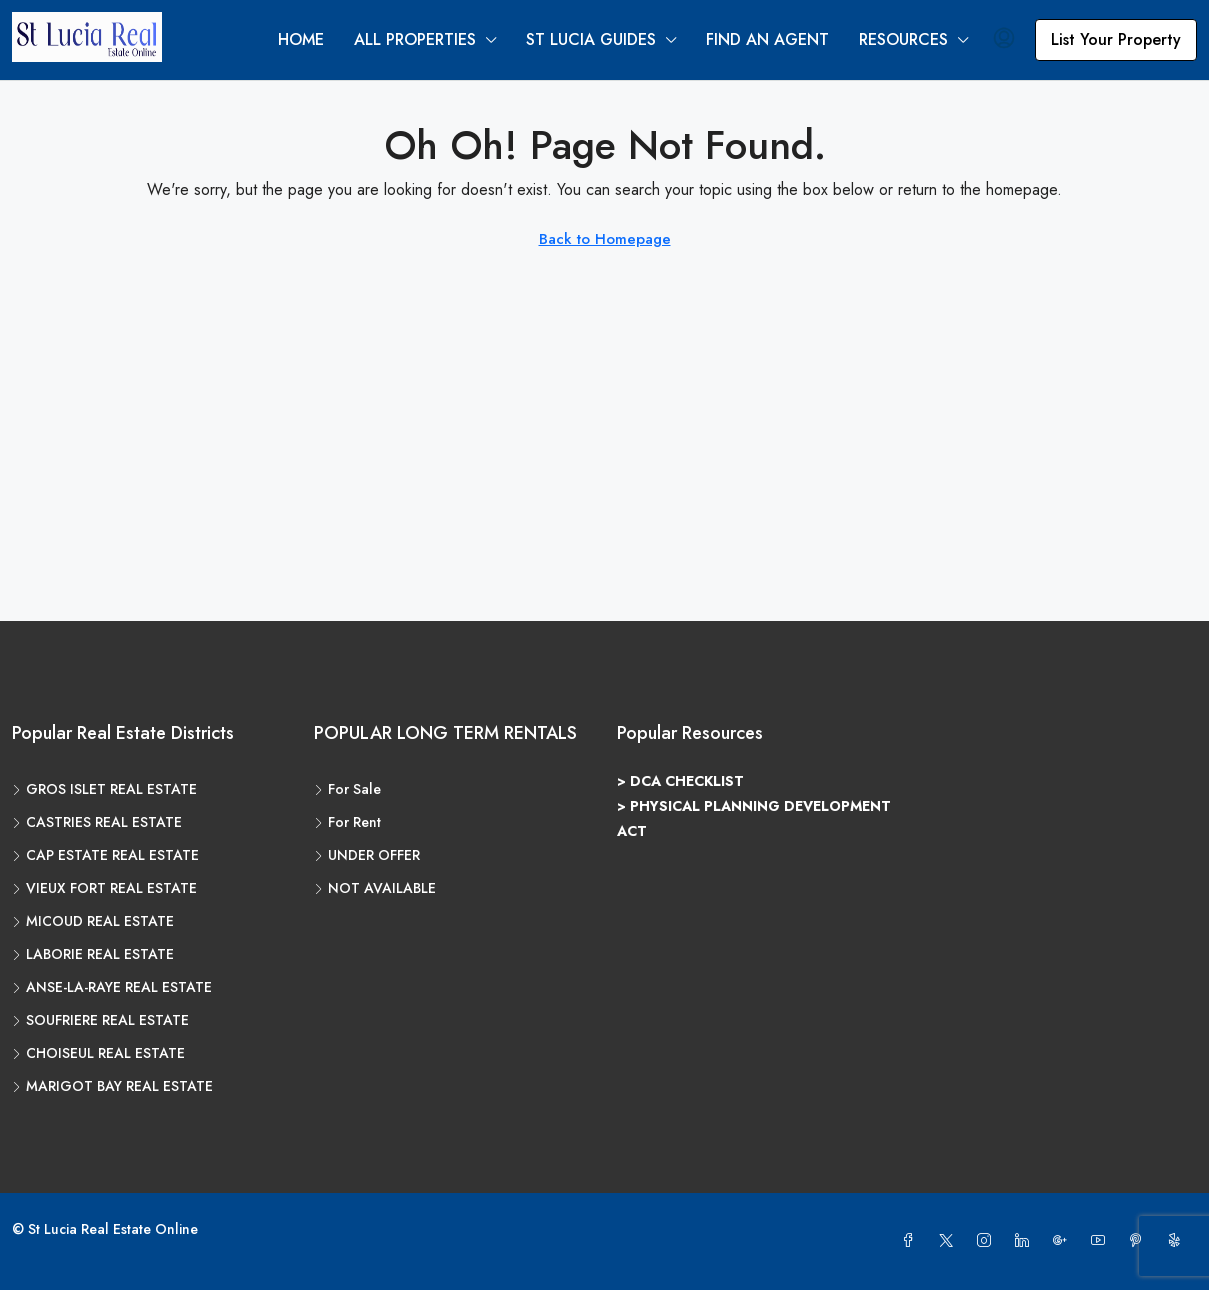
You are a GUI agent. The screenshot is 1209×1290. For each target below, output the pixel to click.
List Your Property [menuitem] (1116, 39)
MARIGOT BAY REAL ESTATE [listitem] (112, 1086)
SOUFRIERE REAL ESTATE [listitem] (100, 1020)
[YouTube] (1102, 1241)
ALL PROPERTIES (415, 39)
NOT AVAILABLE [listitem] (375, 888)
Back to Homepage (605, 239)
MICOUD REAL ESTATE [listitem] (93, 921)
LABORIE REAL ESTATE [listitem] (93, 954)
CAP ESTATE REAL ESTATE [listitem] (105, 855)
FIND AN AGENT (767, 39)
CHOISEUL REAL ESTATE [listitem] (98, 1053)
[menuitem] (1004, 40)
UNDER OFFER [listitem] (367, 855)
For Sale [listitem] (347, 789)
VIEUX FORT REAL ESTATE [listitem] (104, 888)
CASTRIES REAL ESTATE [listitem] (97, 822)
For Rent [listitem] (347, 822)
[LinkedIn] (1026, 1241)
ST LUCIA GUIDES (591, 39)
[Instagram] (988, 1241)
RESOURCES (903, 39)
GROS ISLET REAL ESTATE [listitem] (104, 789)
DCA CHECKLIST (687, 781)
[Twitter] (950, 1241)
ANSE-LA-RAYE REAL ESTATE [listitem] (112, 987)
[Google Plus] (1064, 1241)
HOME (301, 39)
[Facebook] (912, 1241)
